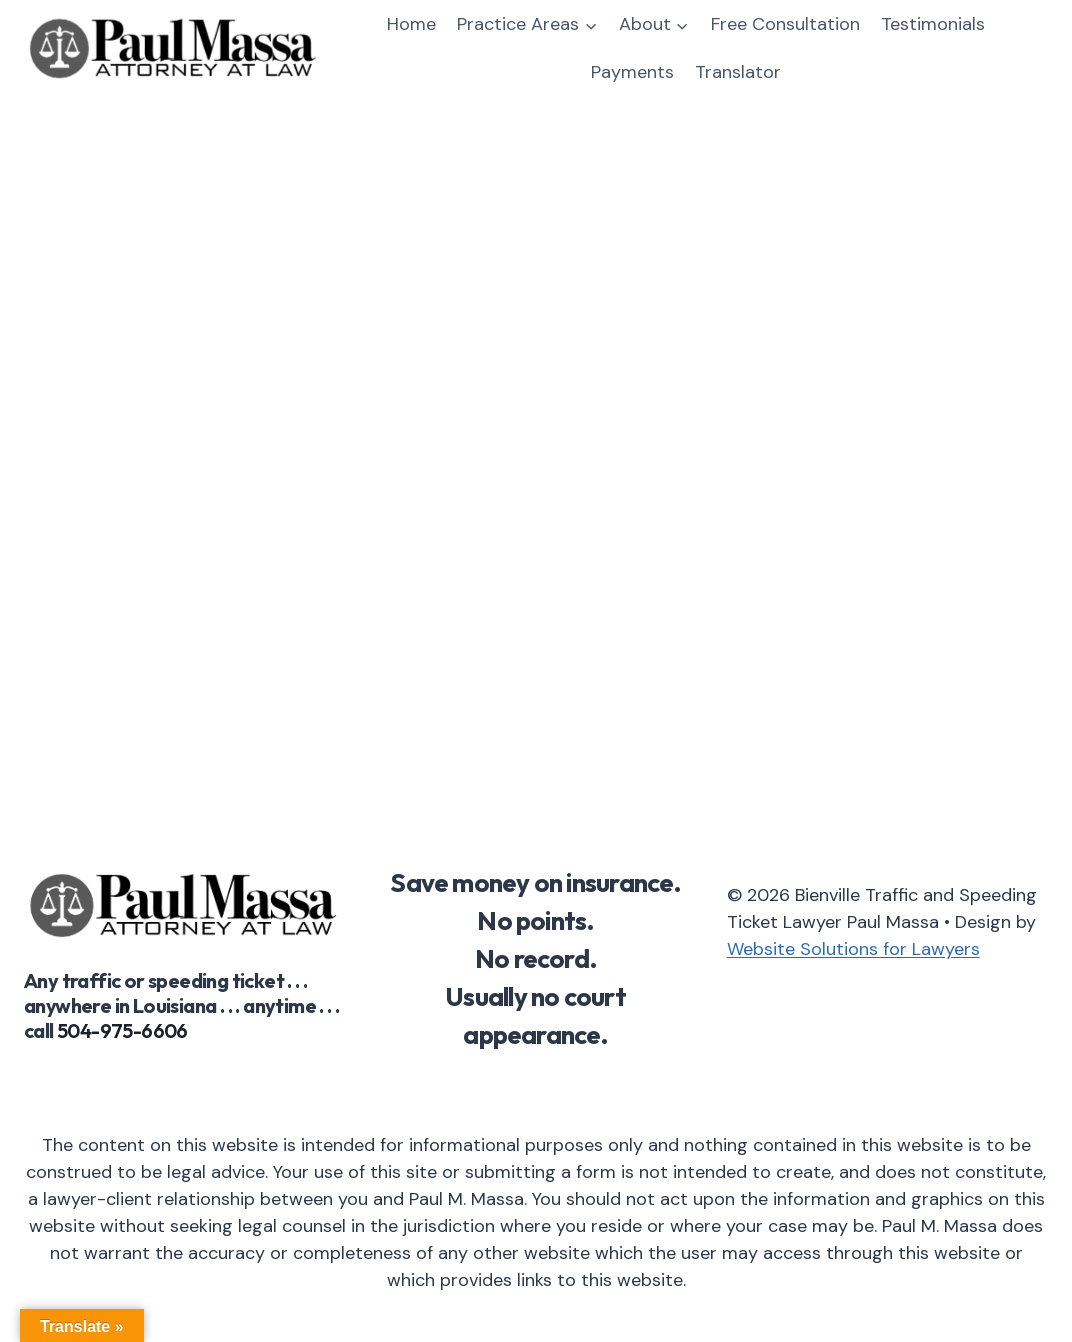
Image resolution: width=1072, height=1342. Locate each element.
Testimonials (933, 24)
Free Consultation (785, 24)
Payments (632, 72)
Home (411, 24)
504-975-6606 (122, 1030)
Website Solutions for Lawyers (853, 949)
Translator (738, 72)
